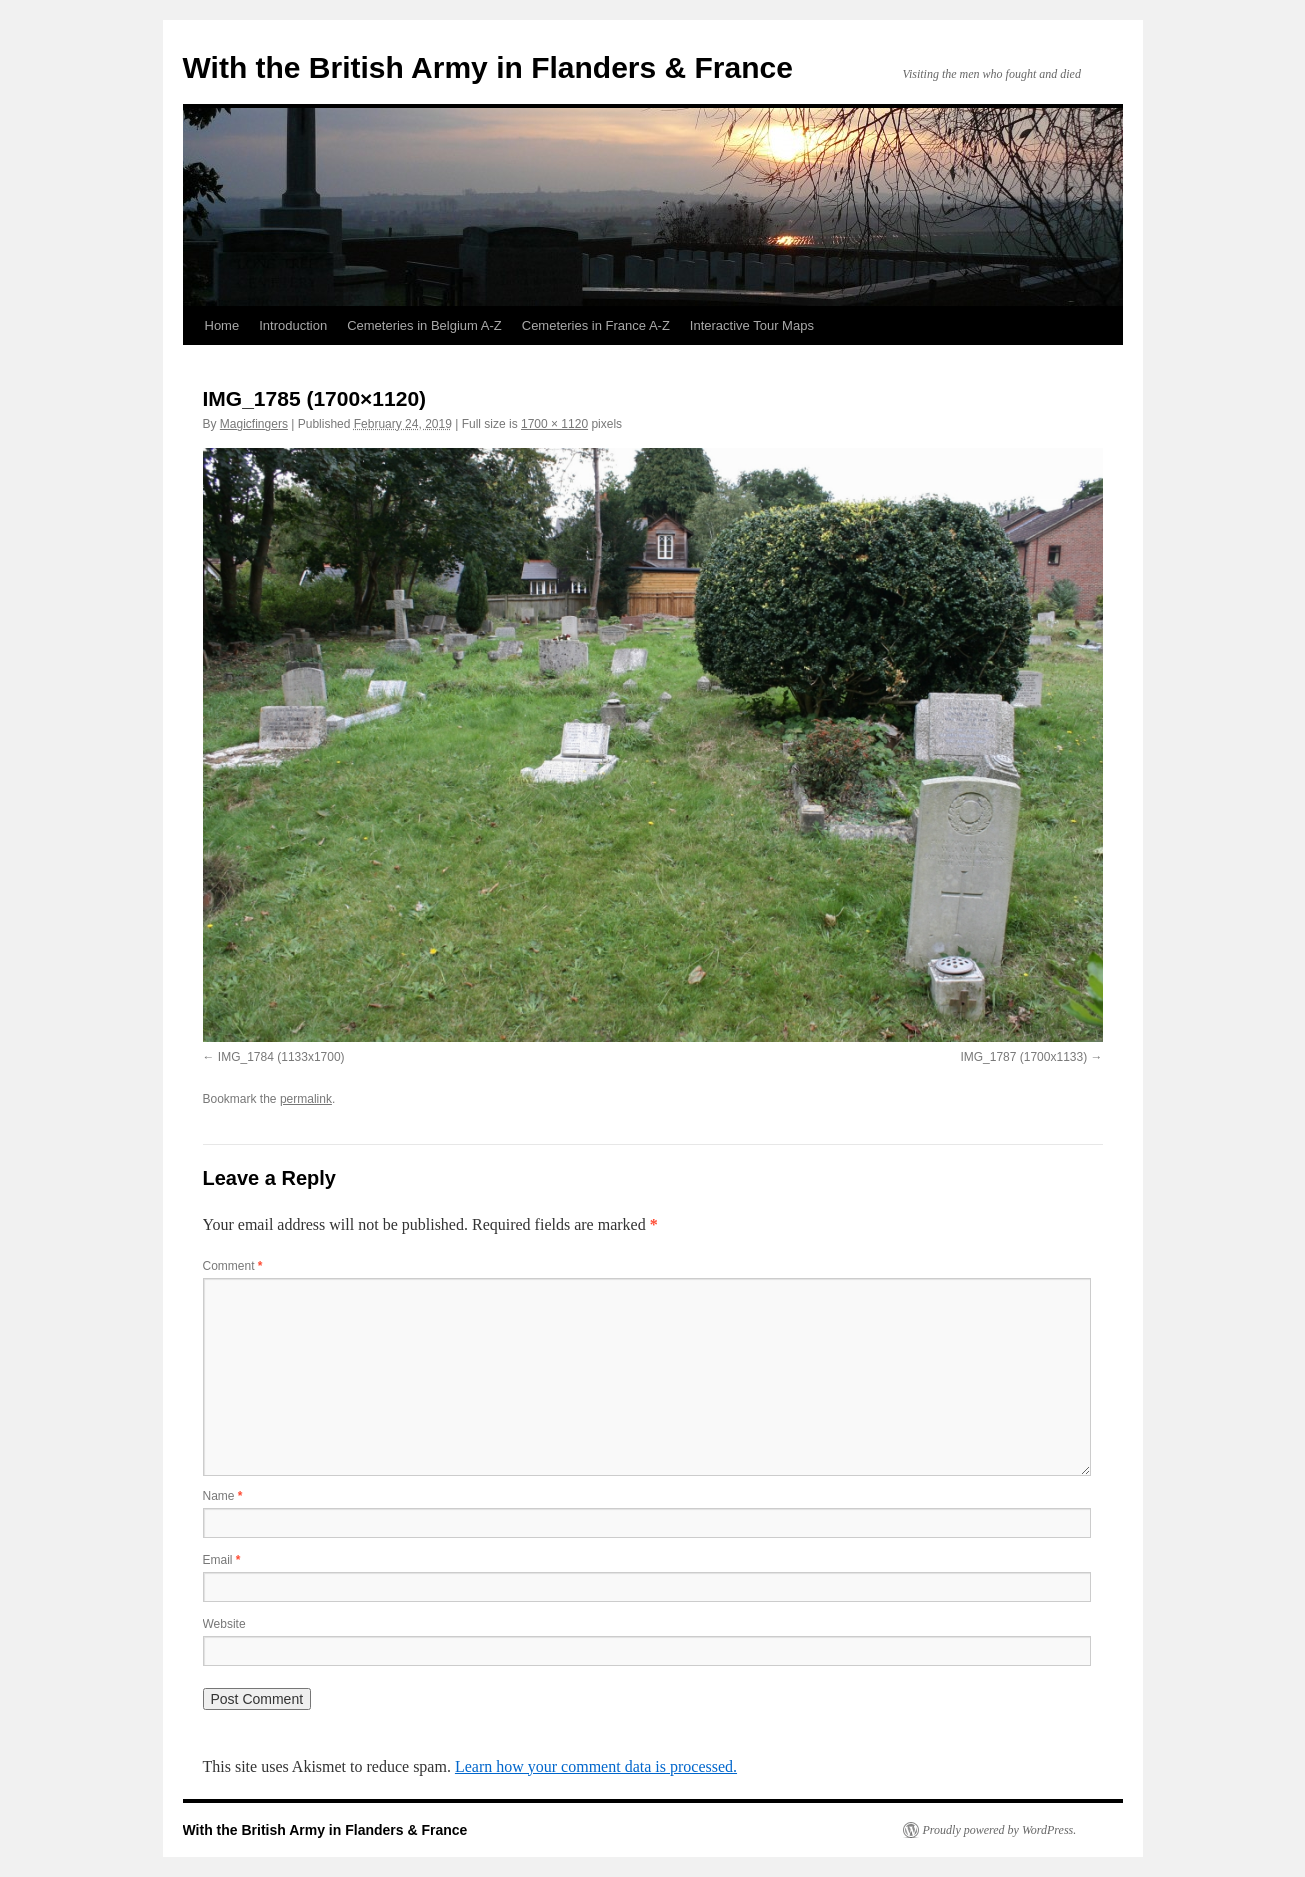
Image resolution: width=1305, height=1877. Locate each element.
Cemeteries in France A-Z (596, 325)
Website (224, 1624)
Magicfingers (254, 424)
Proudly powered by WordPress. (1000, 1830)
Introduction (293, 325)
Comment (233, 1266)
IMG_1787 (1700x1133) (1023, 1057)
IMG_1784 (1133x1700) (281, 1057)
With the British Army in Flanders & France (488, 67)
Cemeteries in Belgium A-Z (424, 325)
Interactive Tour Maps (752, 325)
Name (223, 1496)
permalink (306, 1099)
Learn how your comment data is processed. (596, 1766)
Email (222, 1560)
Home (222, 325)
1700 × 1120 (554, 424)
